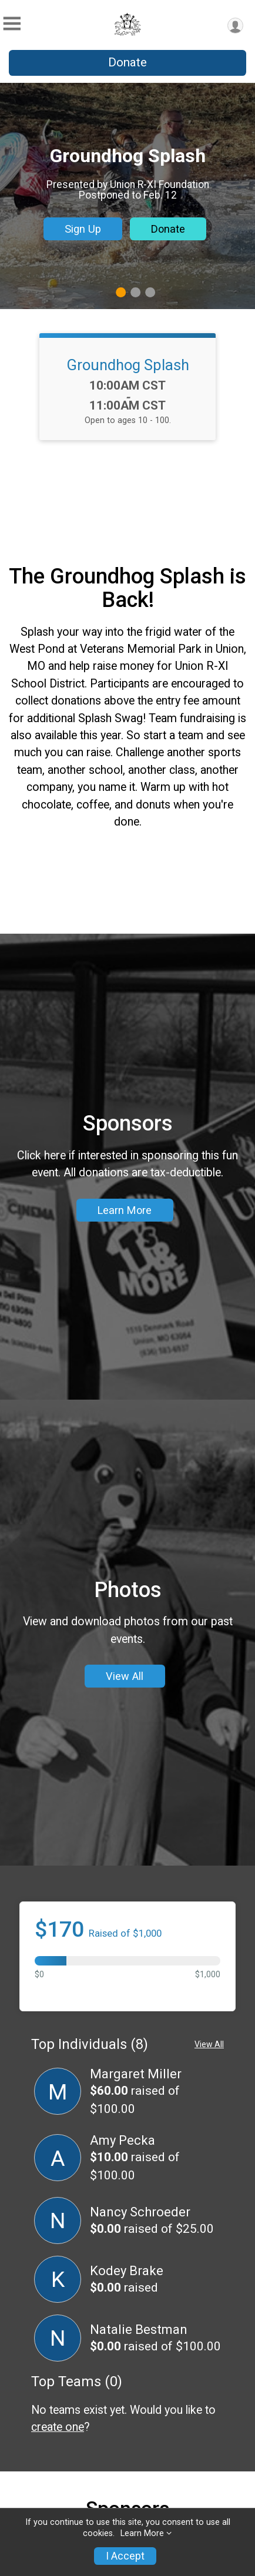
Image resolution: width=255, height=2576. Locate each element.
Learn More (125, 1283)
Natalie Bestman (138, 2477)
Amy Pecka (122, 2287)
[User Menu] (235, 25)
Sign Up (83, 229)
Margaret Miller (136, 2221)
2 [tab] (135, 292)
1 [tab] (120, 292)
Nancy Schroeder (140, 2359)
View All (124, 1799)
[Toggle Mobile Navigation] (12, 24)
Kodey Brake (126, 2418)
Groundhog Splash (127, 365)
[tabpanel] (127, 196)
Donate (127, 62)
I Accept (125, 2556)
